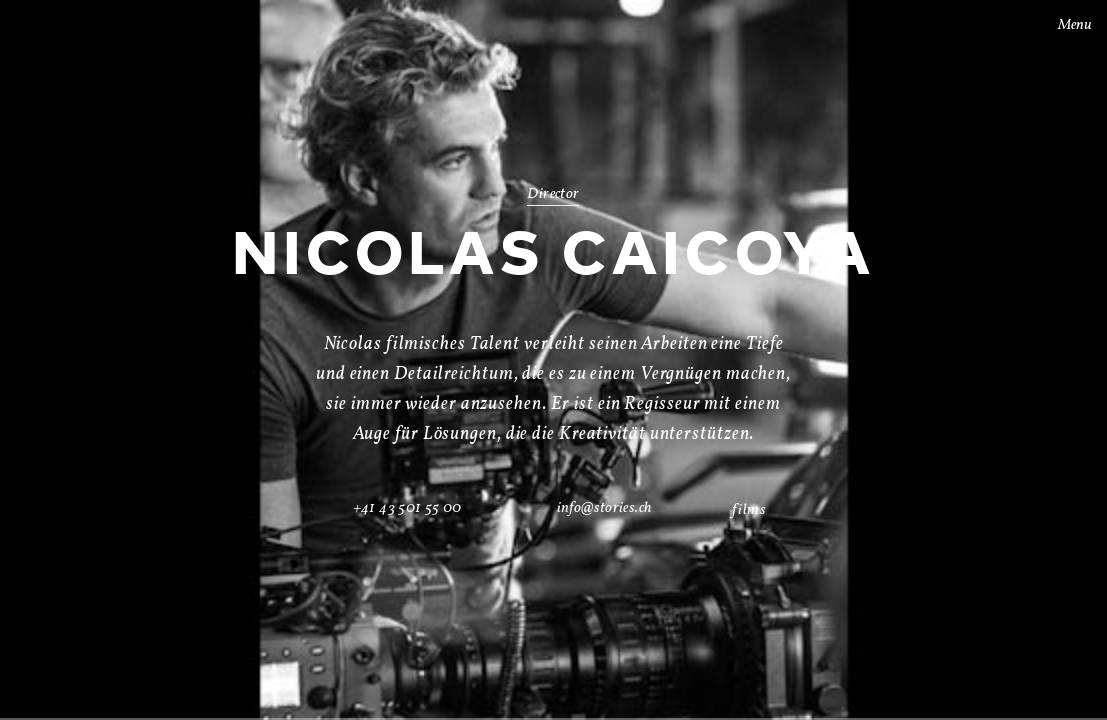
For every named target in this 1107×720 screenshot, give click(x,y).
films (749, 510)
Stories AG (56, 23)
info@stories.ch (604, 508)
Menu (1061, 25)
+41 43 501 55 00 (407, 508)
